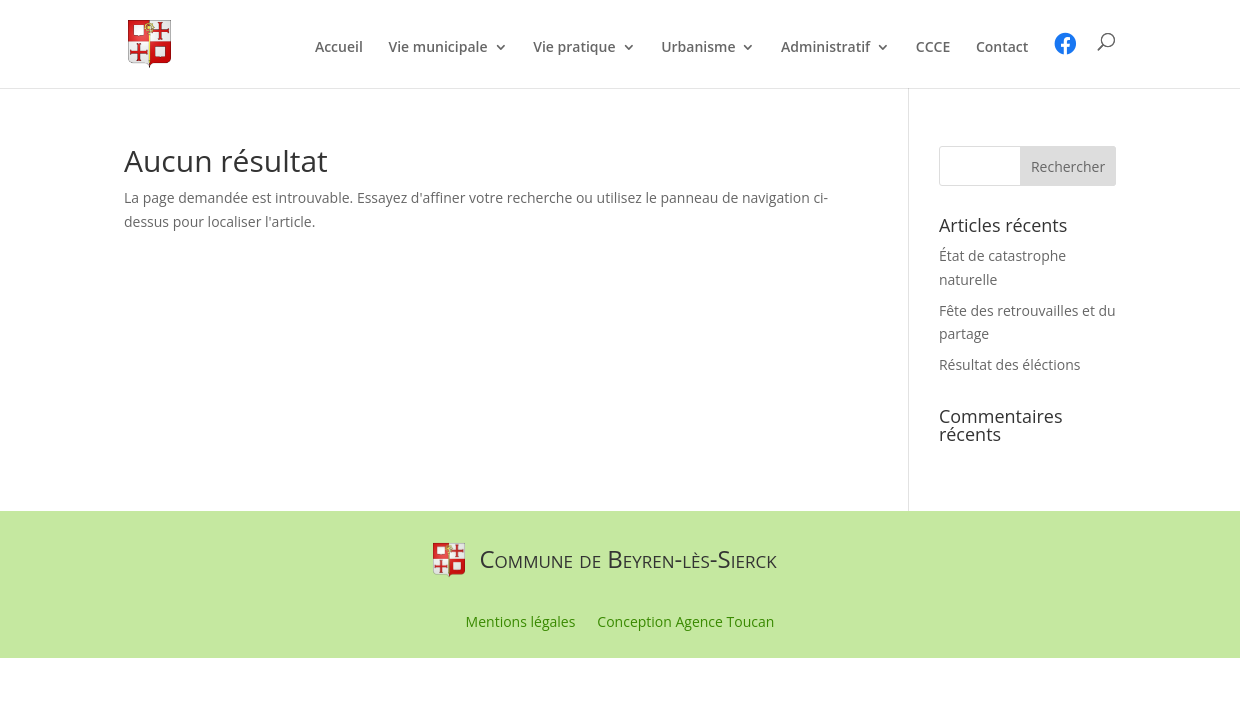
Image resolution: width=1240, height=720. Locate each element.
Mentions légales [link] (521, 623)
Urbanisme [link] (698, 48)
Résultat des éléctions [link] (1010, 364)
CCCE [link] (933, 48)
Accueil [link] (339, 48)
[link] (149, 42)
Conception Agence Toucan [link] (685, 623)
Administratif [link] (825, 48)
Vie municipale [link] (437, 48)
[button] (1068, 166)
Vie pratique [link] (574, 48)
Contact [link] (1002, 48)
